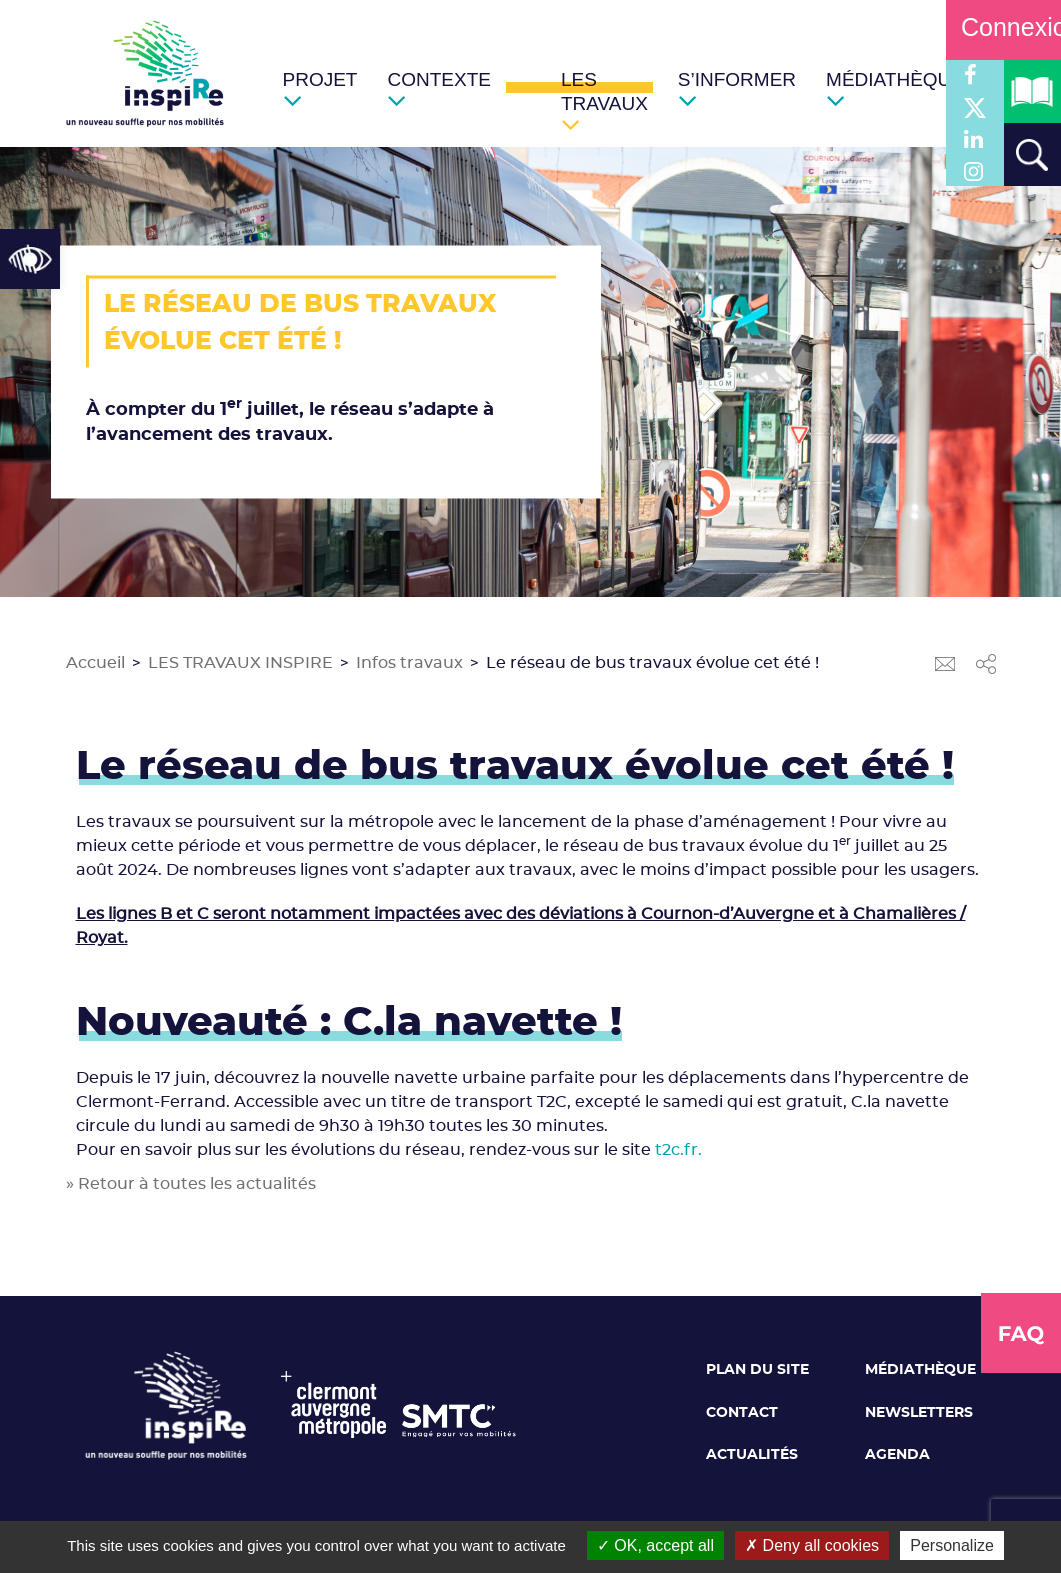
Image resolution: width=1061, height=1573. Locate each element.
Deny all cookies (812, 1545)
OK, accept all (655, 1545)
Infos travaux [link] (409, 663)
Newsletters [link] (919, 1413)
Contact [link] (742, 1413)
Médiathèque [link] (920, 1370)
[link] (30, 259)
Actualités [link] (752, 1455)
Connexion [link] (1003, 27)
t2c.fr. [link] (678, 1150)
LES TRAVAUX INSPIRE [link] (240, 663)
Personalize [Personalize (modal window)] (952, 1545)
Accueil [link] (95, 663)
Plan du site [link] (757, 1370)
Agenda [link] (897, 1455)
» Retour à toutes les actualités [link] (191, 1184)
